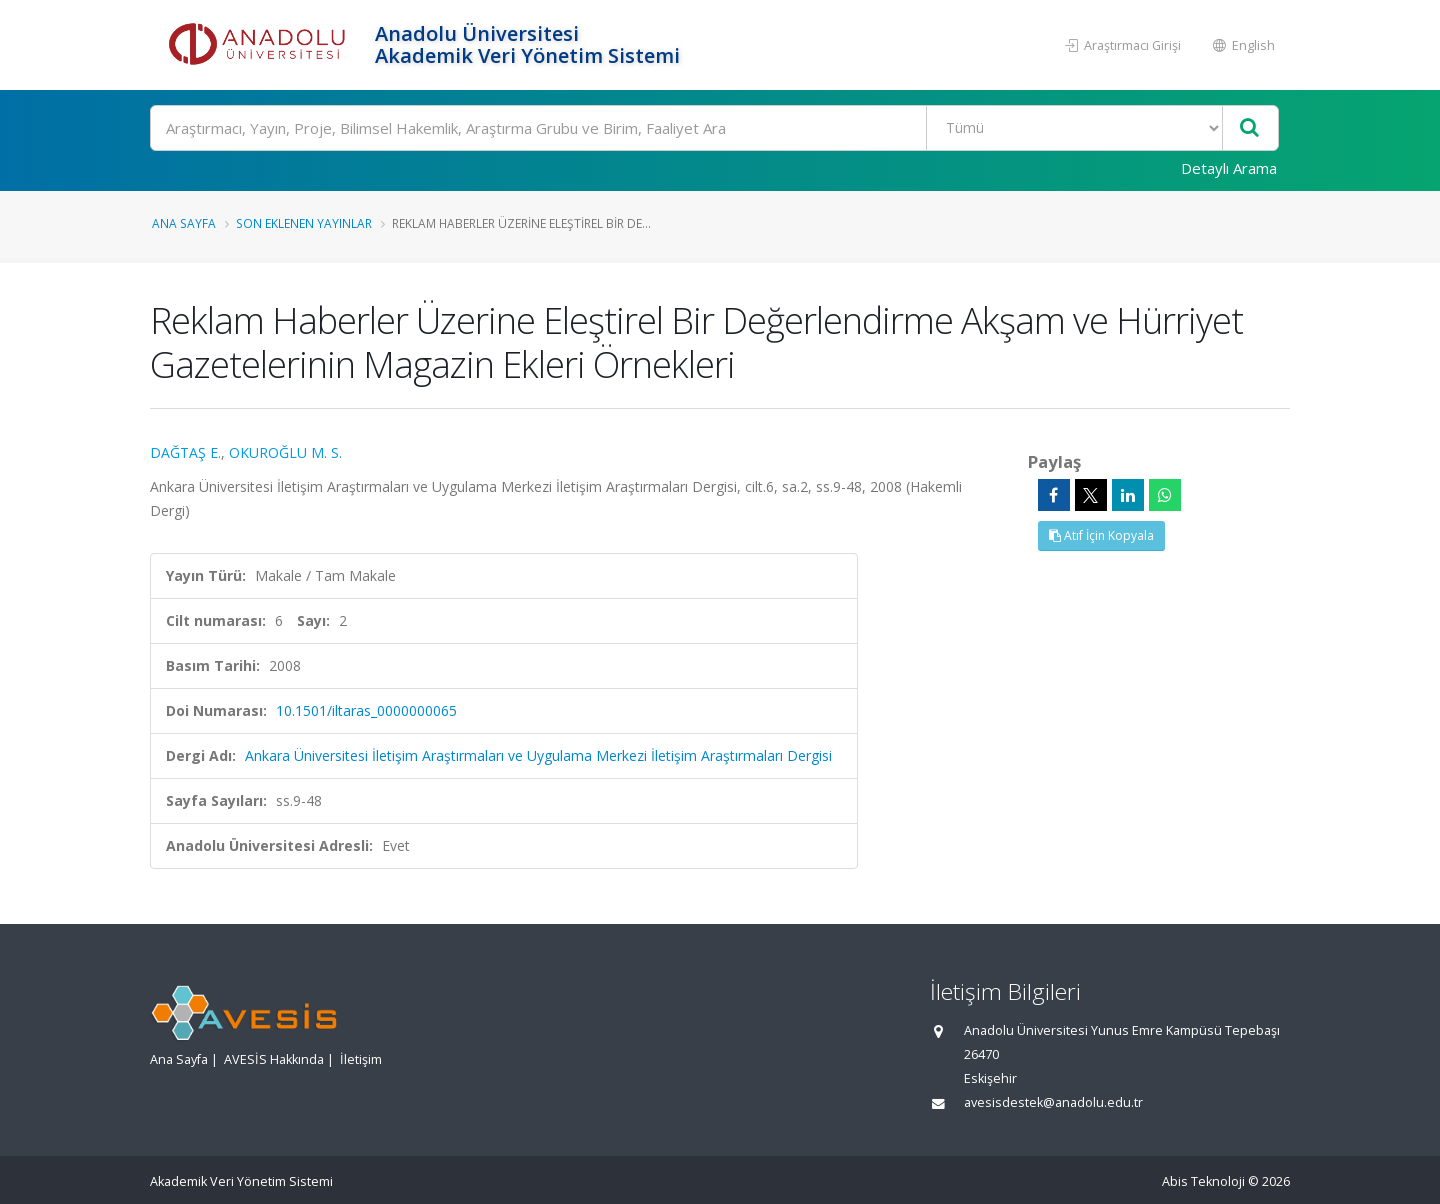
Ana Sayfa (184, 223)
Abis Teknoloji (1203, 1181)
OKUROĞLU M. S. (285, 452)
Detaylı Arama (1229, 168)
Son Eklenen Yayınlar (304, 223)
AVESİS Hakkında (274, 1059)
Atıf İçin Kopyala (1101, 535)
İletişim (361, 1059)
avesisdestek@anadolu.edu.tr (1053, 1102)
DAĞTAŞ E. (185, 452)
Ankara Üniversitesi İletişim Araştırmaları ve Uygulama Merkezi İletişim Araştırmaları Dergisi (538, 755)
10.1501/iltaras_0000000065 (366, 710)
